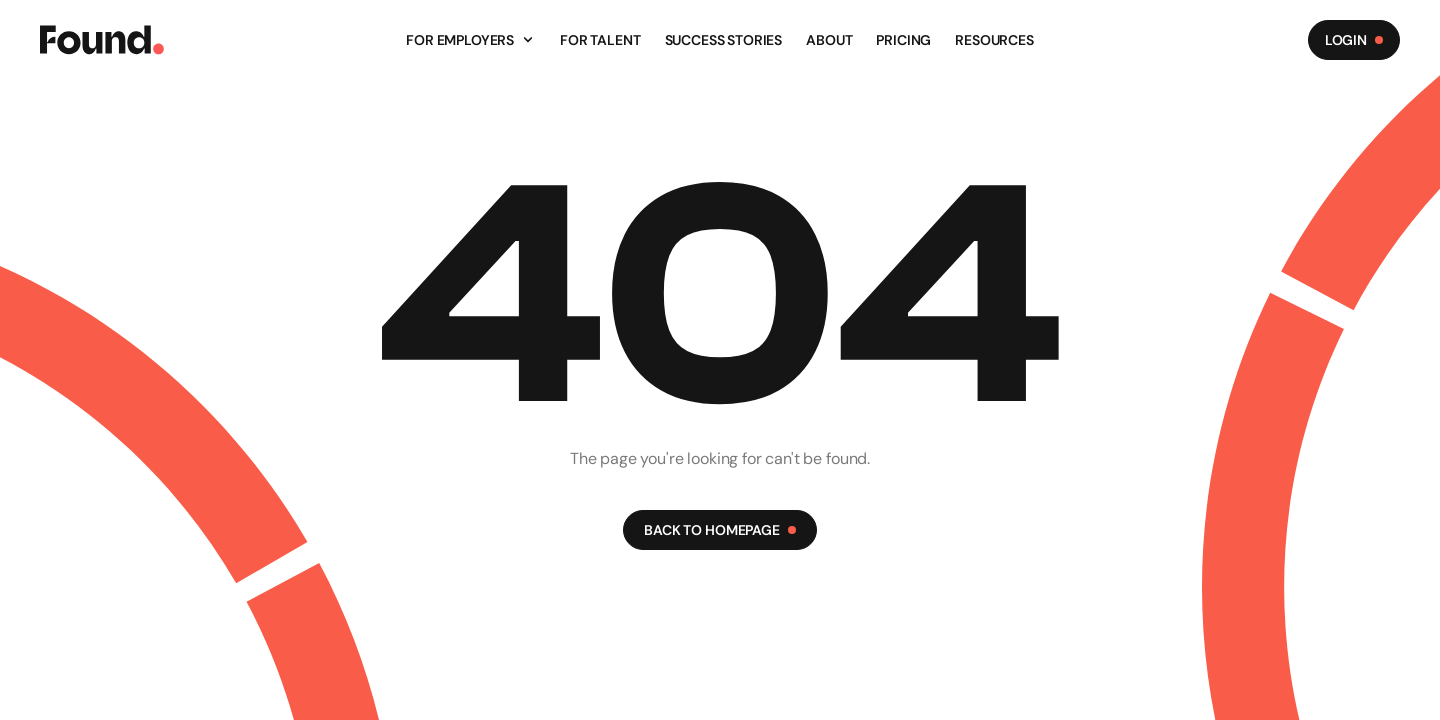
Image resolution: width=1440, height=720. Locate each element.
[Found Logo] (102, 40)
